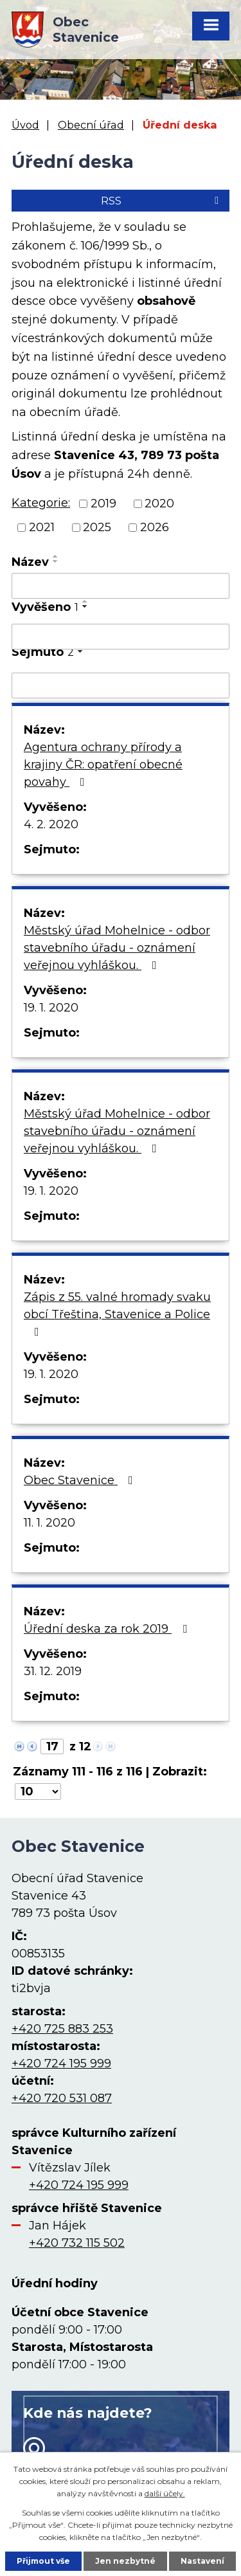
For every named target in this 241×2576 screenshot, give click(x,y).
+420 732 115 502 (77, 2243)
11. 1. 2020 (49, 1523)
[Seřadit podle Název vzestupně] (56, 556)
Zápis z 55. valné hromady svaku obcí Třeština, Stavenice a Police (117, 1314)
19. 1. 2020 (51, 1008)
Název (30, 562)
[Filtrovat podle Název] (120, 586)
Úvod (25, 124)
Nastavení (202, 2561)
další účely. (165, 2493)
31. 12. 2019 (53, 1671)
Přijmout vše (43, 2561)
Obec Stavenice (81, 1480)
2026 (154, 527)
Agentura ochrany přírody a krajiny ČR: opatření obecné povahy (103, 764)
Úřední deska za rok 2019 (108, 1629)
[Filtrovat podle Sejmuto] (120, 685)
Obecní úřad (91, 124)
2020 (159, 503)
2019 (103, 503)
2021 (42, 527)
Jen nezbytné (125, 2561)
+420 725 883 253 (62, 2029)
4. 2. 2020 (51, 824)
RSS (162, 200)
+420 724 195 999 (61, 2063)
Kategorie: (41, 503)
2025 (97, 527)
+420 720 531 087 (62, 2098)
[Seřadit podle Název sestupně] (56, 561)
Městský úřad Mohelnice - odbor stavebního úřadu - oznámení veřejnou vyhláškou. (117, 947)
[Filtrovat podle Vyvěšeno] (120, 636)
